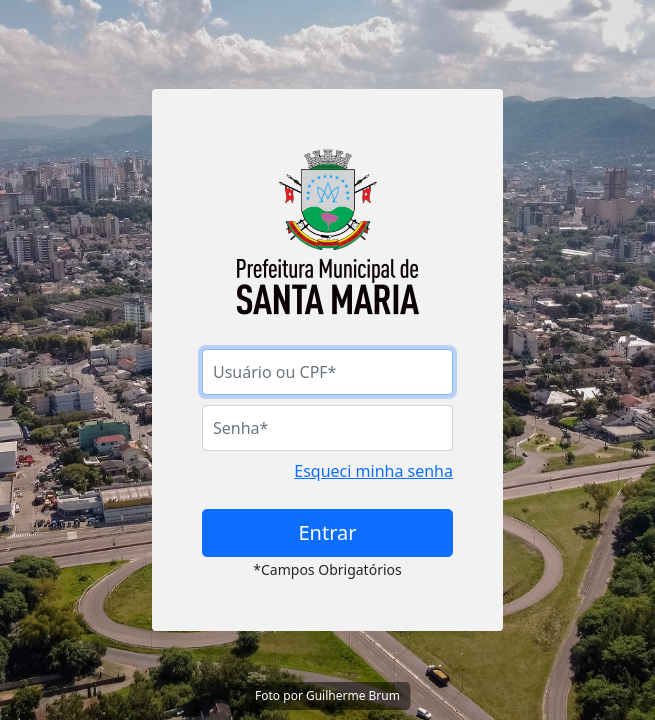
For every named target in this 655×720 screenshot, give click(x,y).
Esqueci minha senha (373, 471)
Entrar (327, 532)
